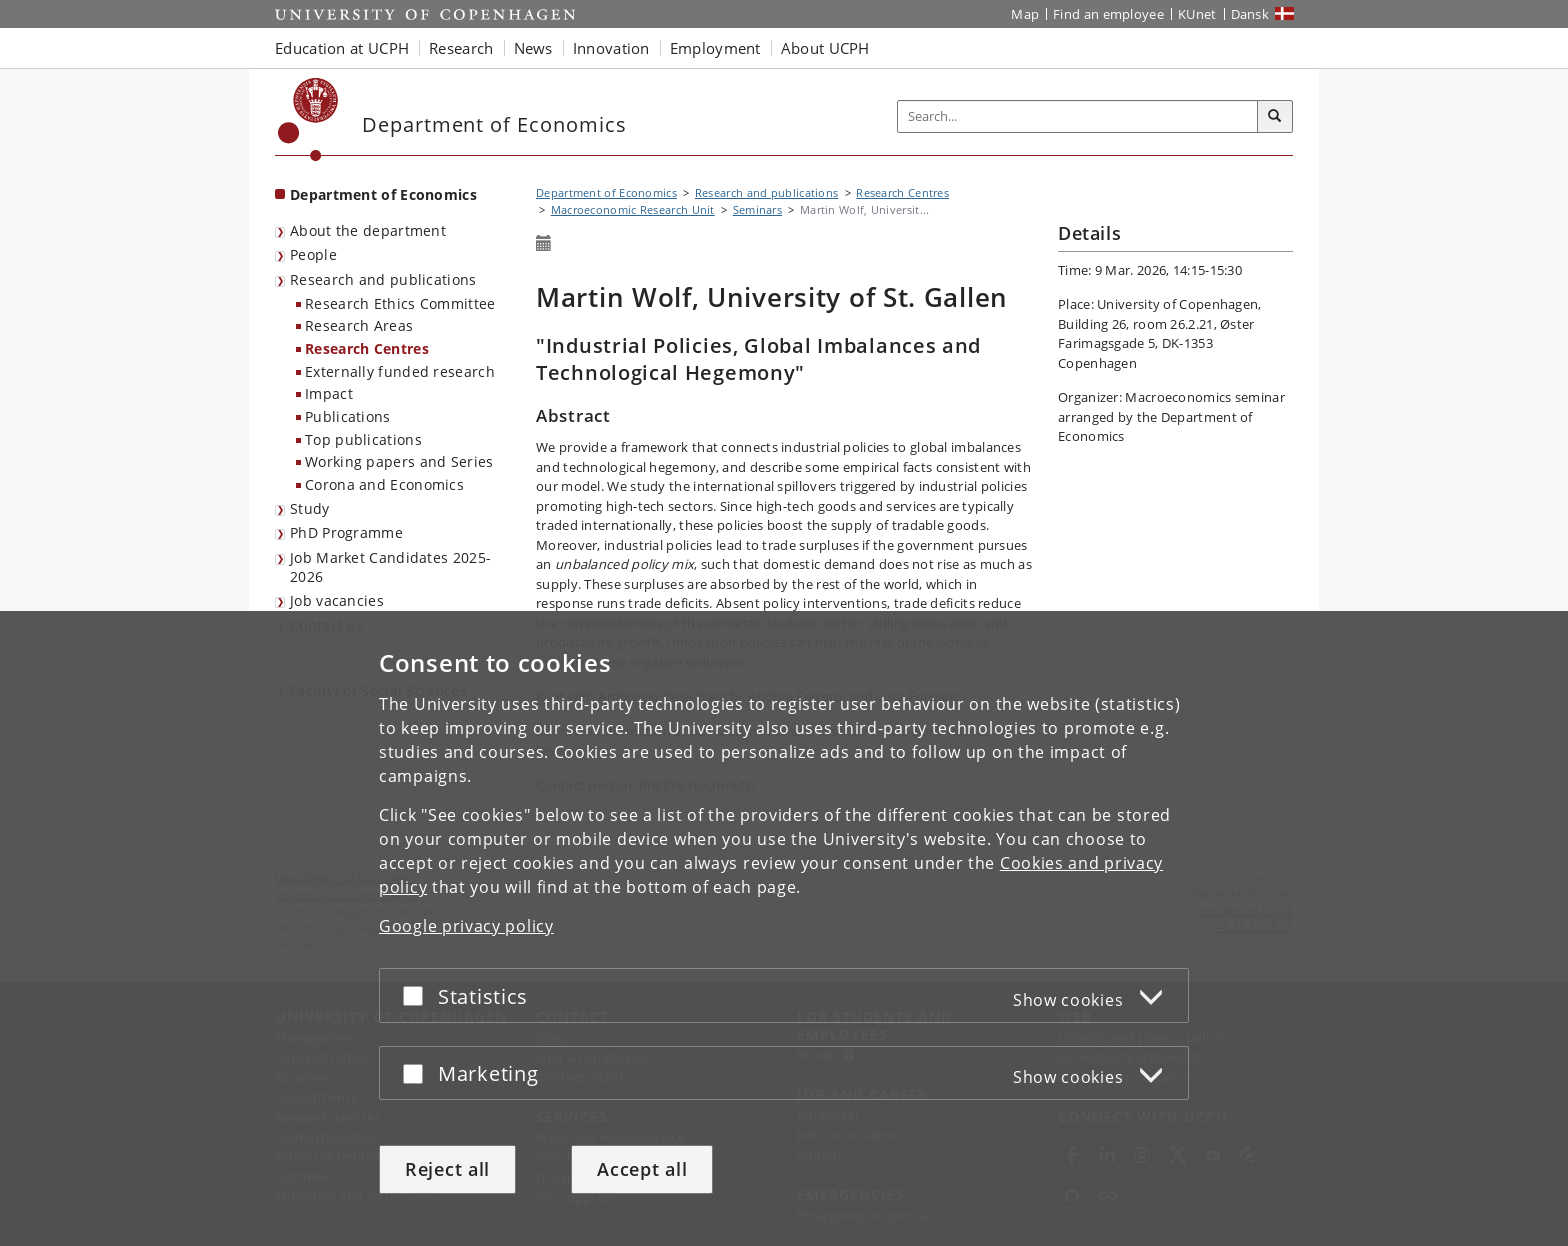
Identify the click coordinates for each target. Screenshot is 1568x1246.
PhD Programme (346, 532)
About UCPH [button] (825, 48)
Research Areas (359, 325)
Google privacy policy (466, 926)
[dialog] (784, 928)
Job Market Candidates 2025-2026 (390, 567)
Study (310, 508)
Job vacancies (337, 600)
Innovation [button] (611, 48)
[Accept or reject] (418, 995)
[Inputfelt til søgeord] (1078, 116)
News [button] (533, 48)
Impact (329, 393)
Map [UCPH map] (1025, 14)
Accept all (642, 1169)
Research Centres (367, 348)
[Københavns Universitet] (308, 119)
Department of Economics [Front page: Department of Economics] (383, 194)
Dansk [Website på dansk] (1250, 14)
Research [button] (461, 48)
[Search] (1275, 117)
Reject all (447, 1169)
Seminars (757, 209)
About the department (368, 230)
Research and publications (383, 279)
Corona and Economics (384, 484)
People (313, 254)
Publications (348, 416)
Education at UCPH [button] (342, 48)
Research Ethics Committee (400, 303)
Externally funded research (400, 371)
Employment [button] (715, 48)
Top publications (363, 439)
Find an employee (1108, 14)
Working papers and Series (399, 461)
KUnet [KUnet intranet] (1197, 14)
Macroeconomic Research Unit (633, 209)
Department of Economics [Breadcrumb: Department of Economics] (606, 192)
